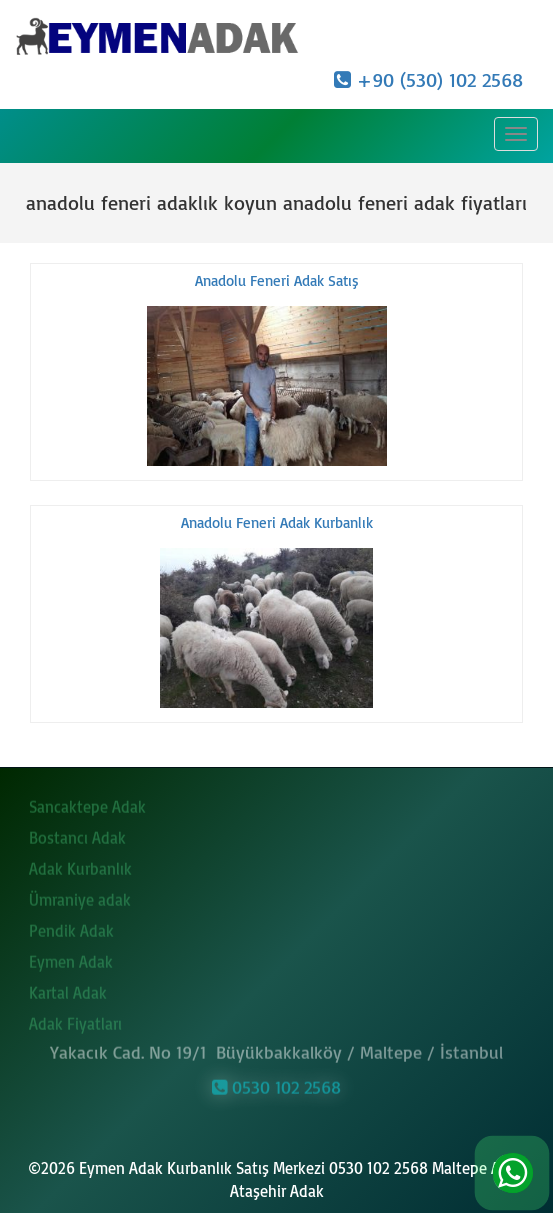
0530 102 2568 (276, 1084)
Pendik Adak (71, 927)
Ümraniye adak (80, 896)
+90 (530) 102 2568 (428, 79)
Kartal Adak (68, 989)
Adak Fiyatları (75, 1020)
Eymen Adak (71, 958)
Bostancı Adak (77, 834)
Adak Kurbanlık (80, 865)
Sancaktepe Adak (87, 803)
